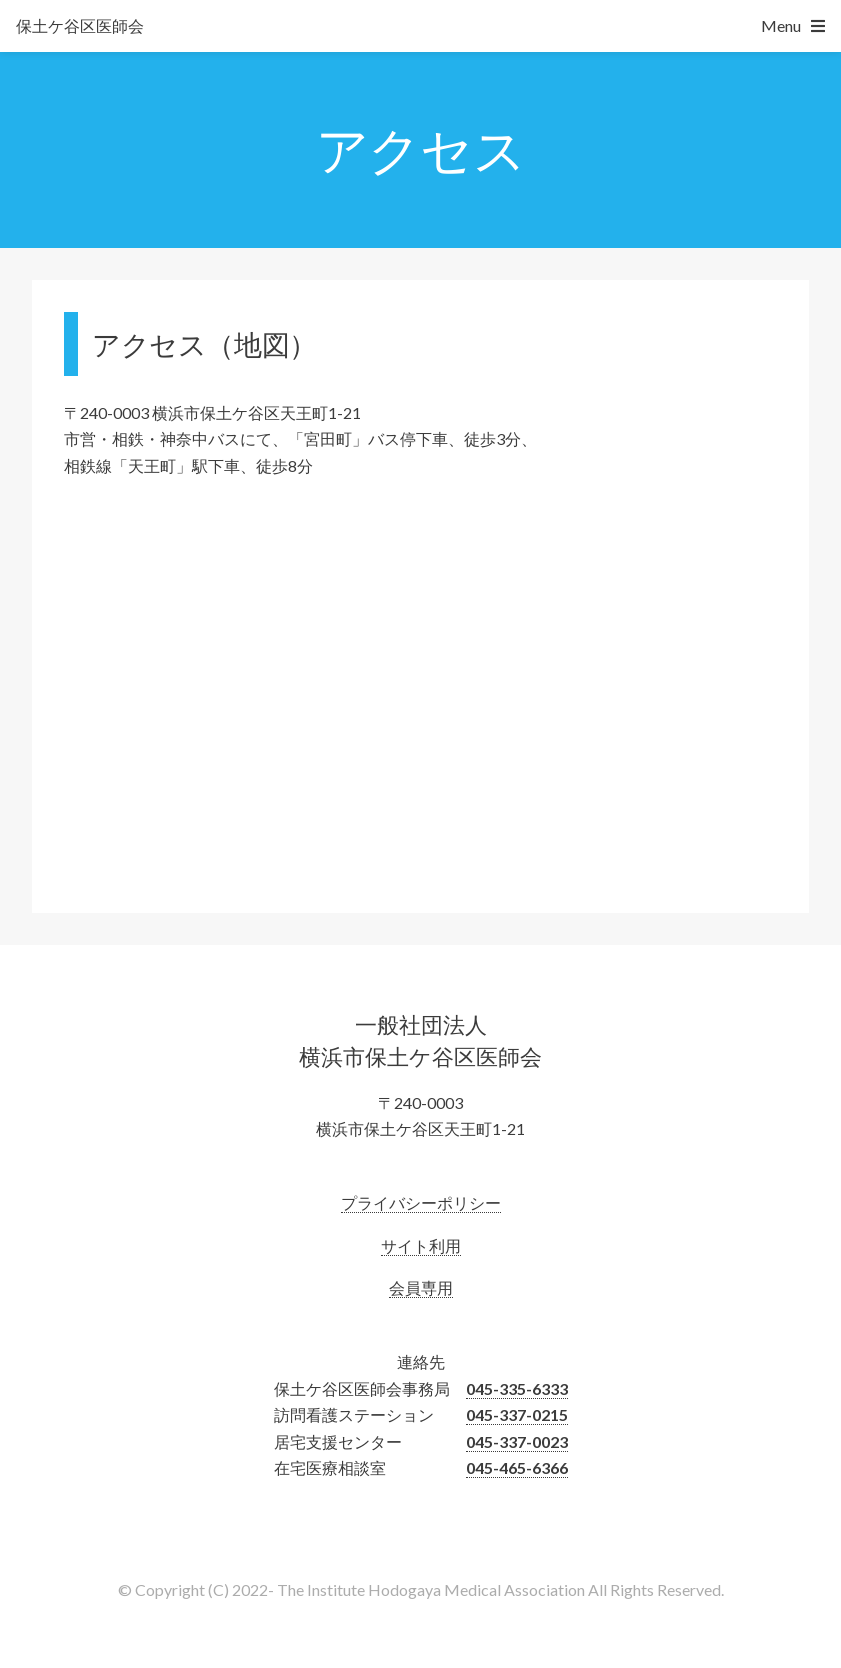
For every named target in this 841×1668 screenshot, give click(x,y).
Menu (781, 25)
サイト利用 (421, 1245)
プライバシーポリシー (421, 1202)
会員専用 (421, 1287)
